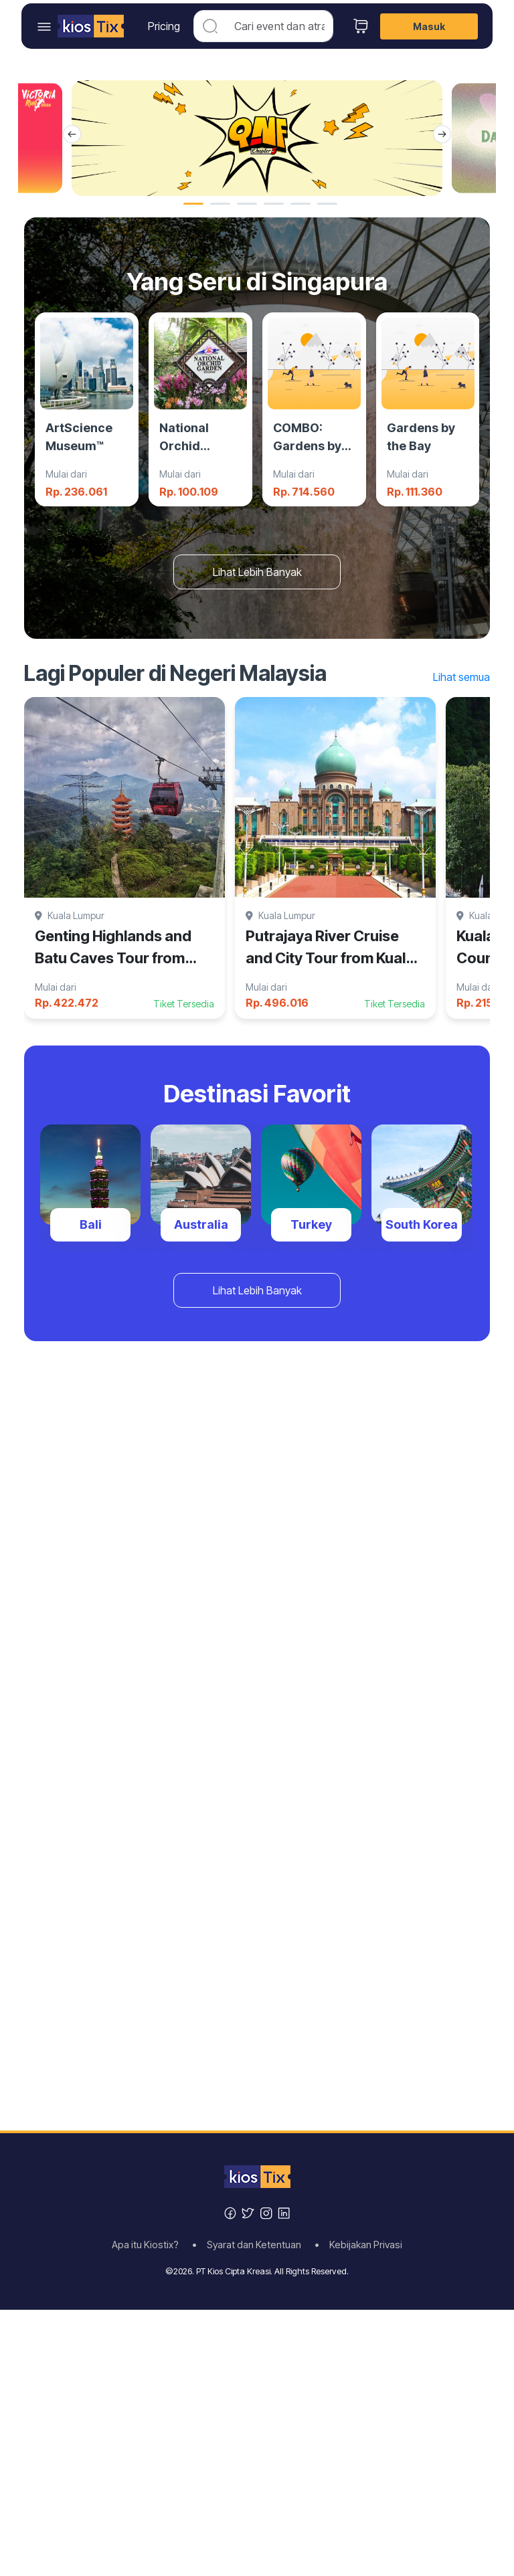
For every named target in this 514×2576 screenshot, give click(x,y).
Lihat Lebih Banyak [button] (257, 572)
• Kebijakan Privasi (358, 2245)
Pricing (164, 26)
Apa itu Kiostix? (149, 2245)
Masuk (429, 26)
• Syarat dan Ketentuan (250, 2245)
